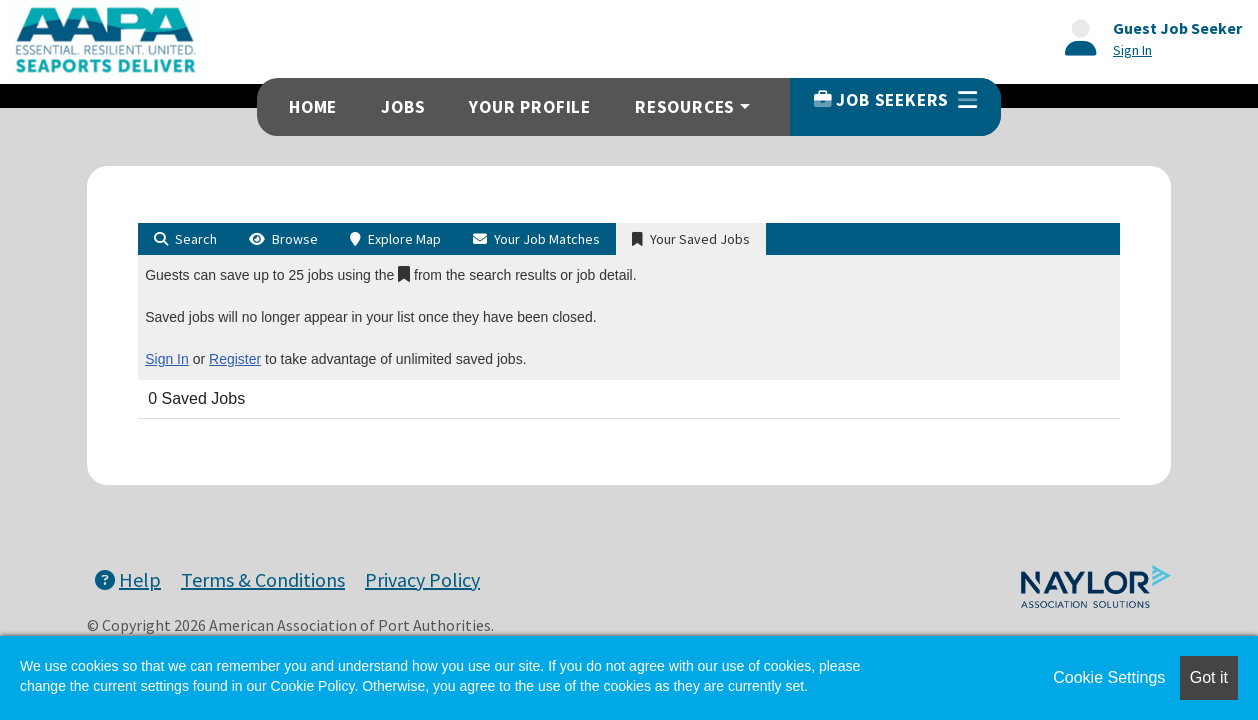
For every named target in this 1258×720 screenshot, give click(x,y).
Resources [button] (685, 107)
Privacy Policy (422, 579)
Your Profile (530, 107)
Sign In (167, 359)
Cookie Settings (1109, 677)
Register (235, 359)
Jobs (403, 107)
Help (128, 579)
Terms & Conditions (263, 579)
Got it (1209, 677)
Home (313, 107)
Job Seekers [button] (895, 100)
